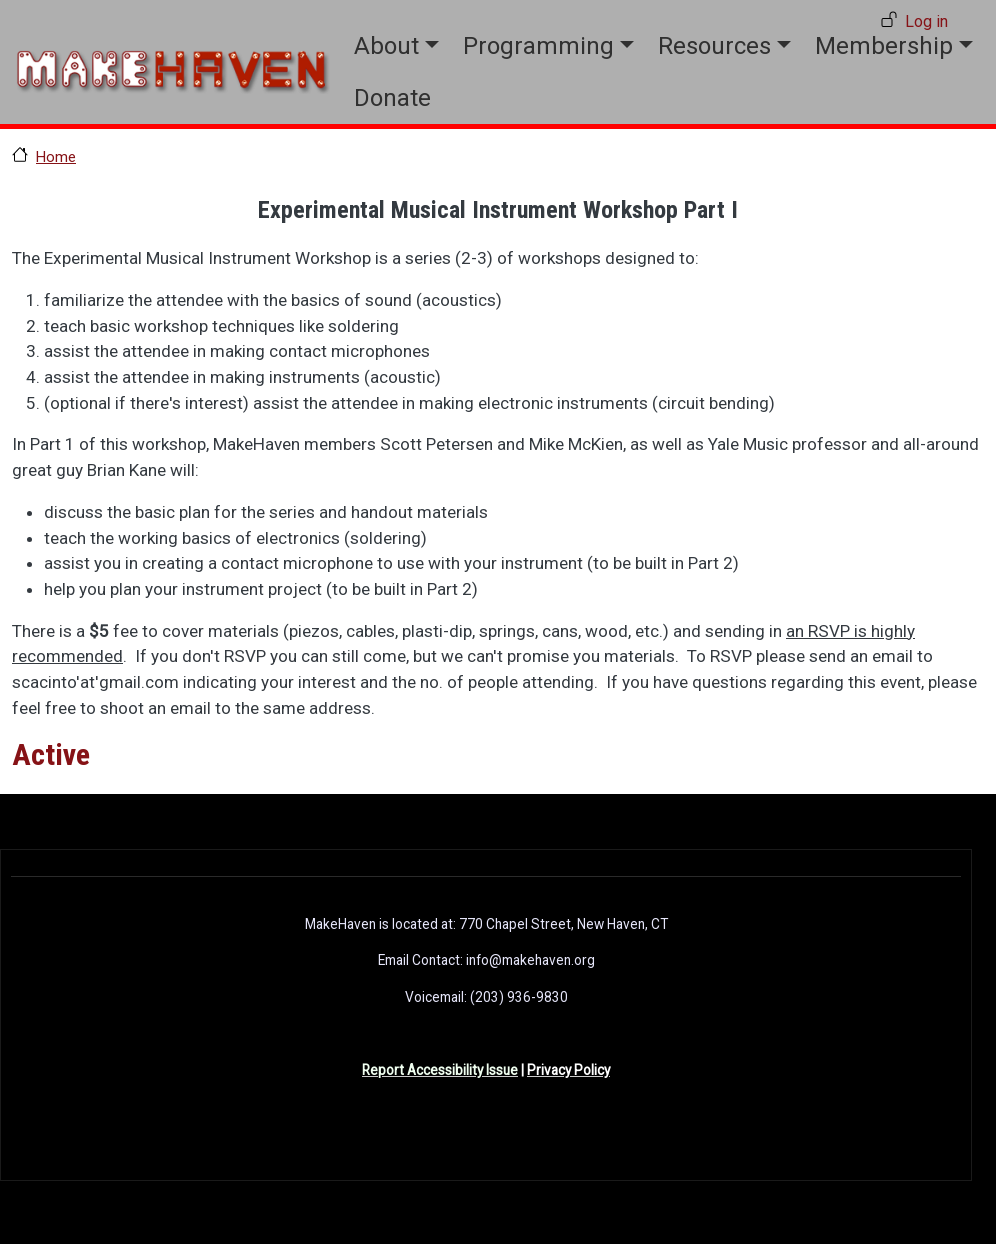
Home (56, 157)
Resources (714, 46)
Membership (884, 46)
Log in (926, 21)
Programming (538, 46)
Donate (392, 98)
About (386, 46)
